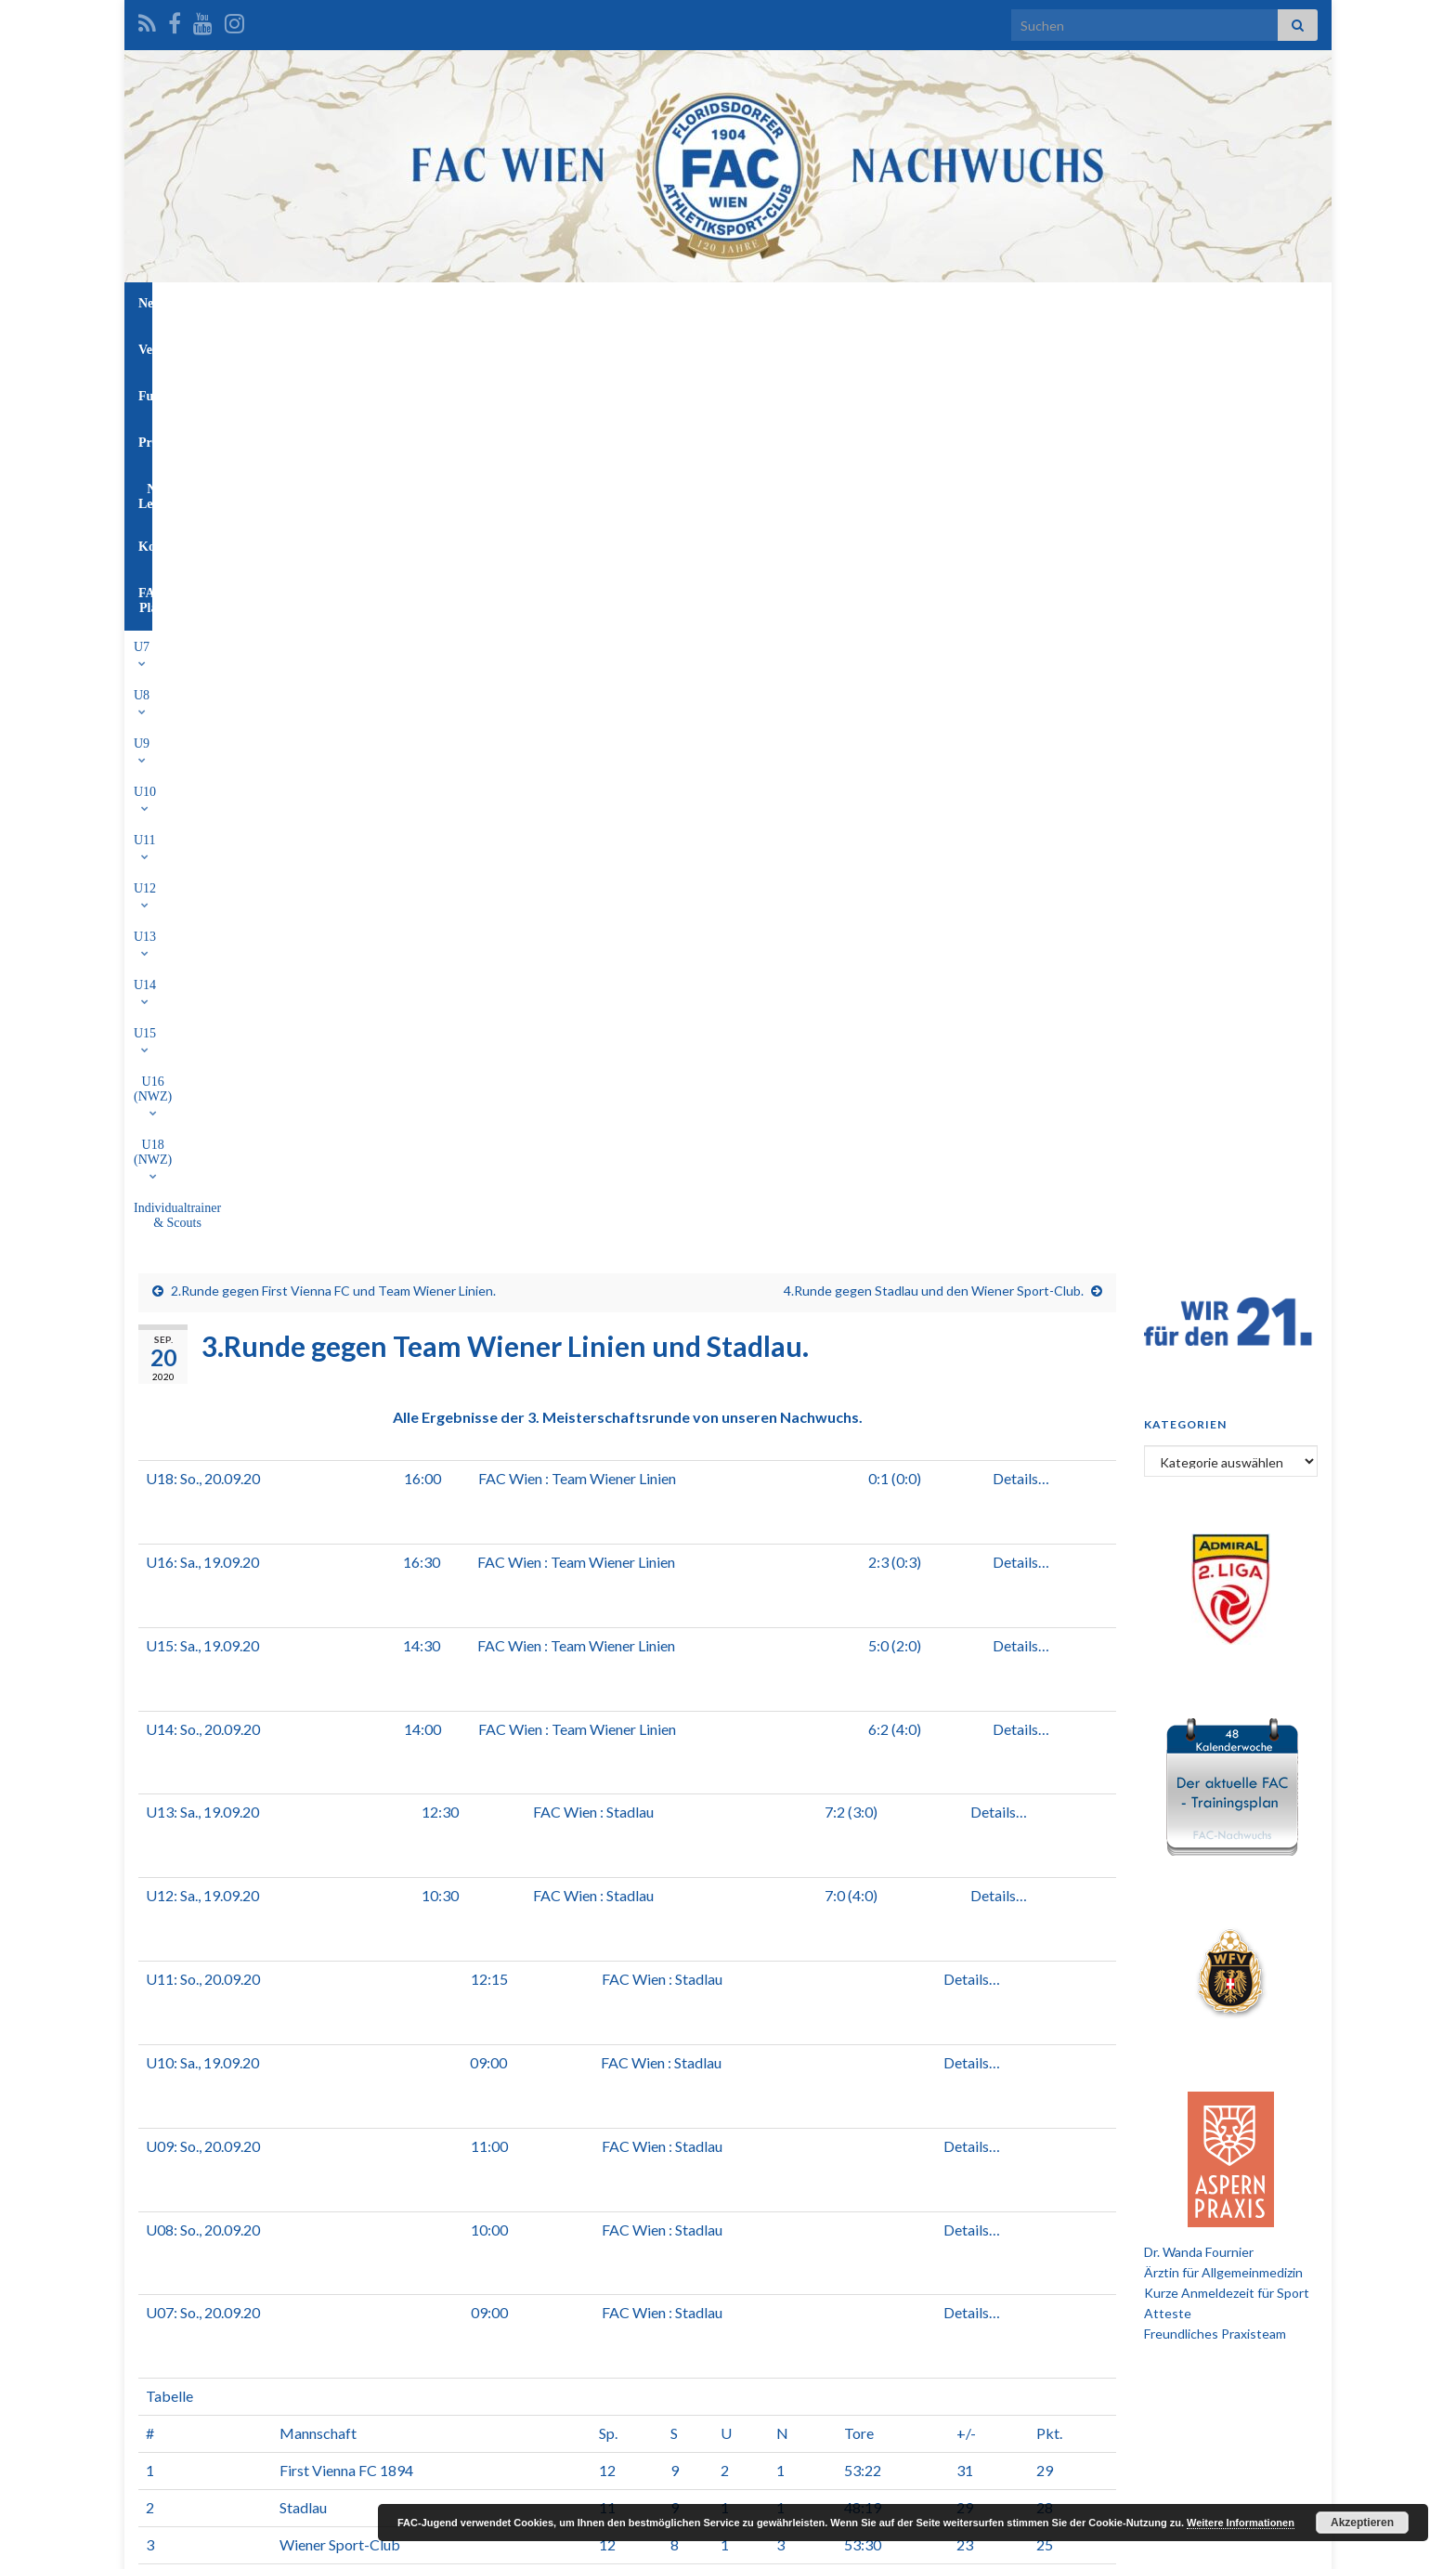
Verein (541, 303)
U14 (705, 346)
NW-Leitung (791, 303)
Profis (708, 303)
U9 (436, 346)
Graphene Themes (287, 2546)
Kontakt (880, 303)
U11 (542, 346)
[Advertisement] (728, 2210)
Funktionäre (625, 303)
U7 (341, 346)
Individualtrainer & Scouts (1059, 346)
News (476, 303)
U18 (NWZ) (930, 346)
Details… (1021, 601)
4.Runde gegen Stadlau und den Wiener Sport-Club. (934, 414)
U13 (651, 346)
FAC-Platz (964, 303)
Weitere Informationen (1240, 2522)
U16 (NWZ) (835, 346)
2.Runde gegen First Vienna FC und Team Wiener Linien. (333, 414)
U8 (389, 346)
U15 (759, 346)
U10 (488, 346)
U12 (597, 346)
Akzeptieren (1362, 2522)
